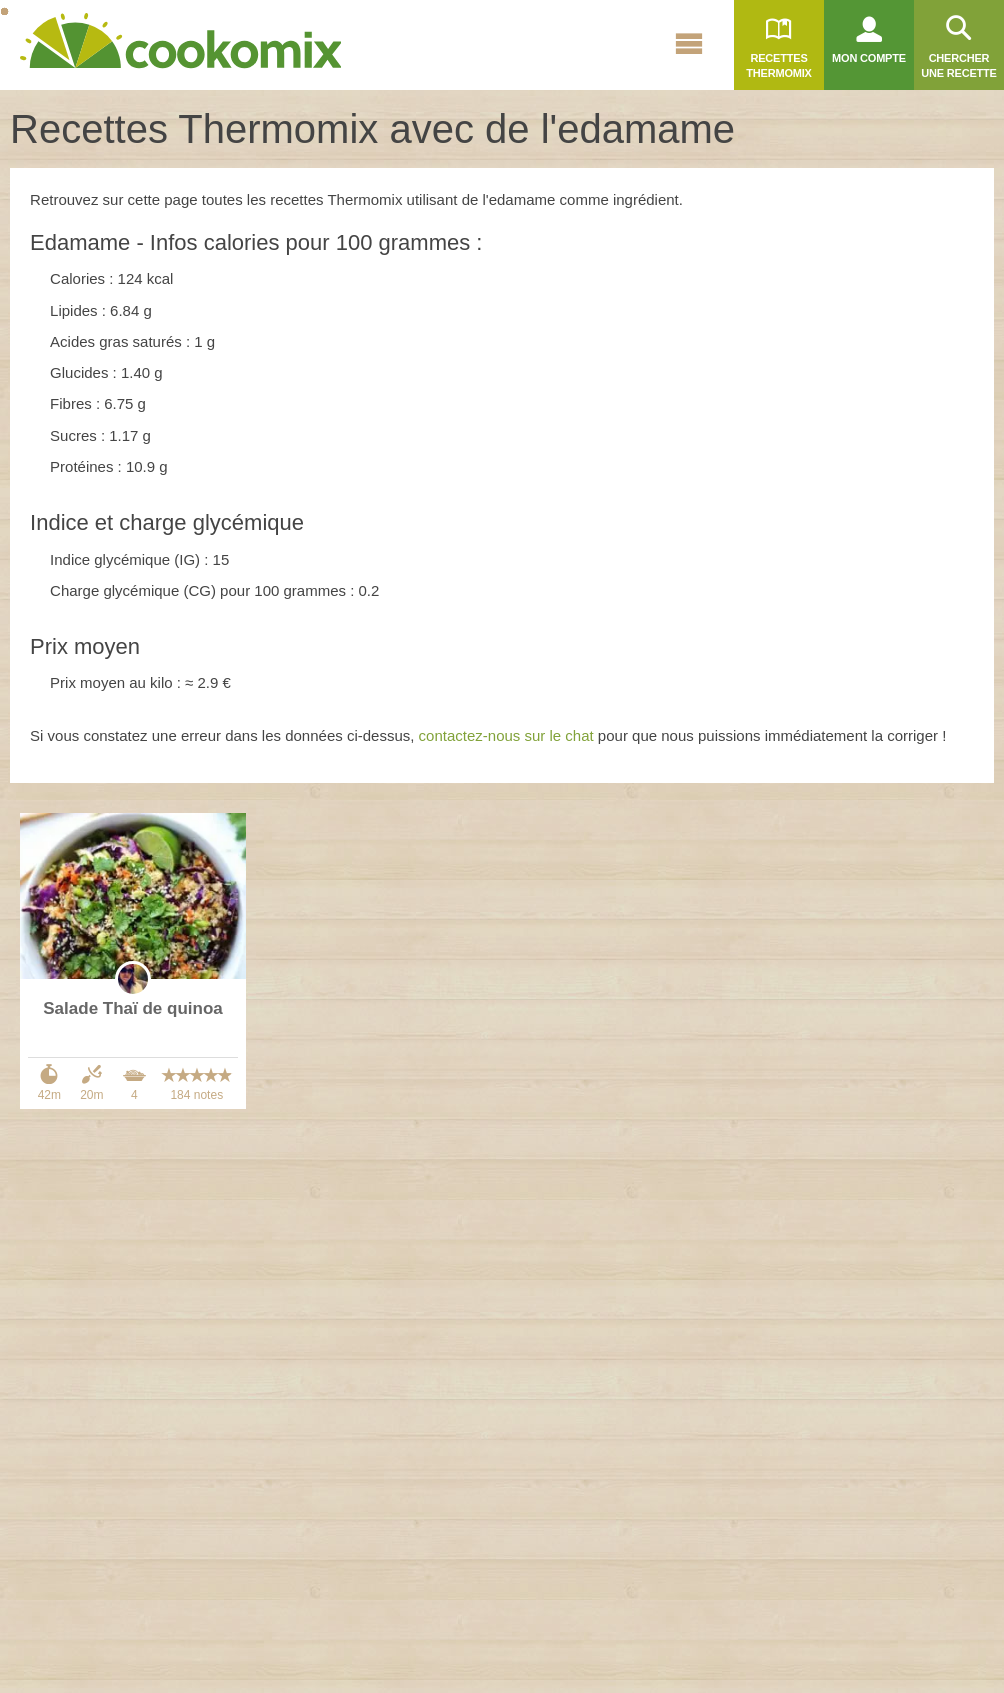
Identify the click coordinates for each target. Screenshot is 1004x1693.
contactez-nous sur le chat (506, 735)
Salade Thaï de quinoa (132, 1008)
